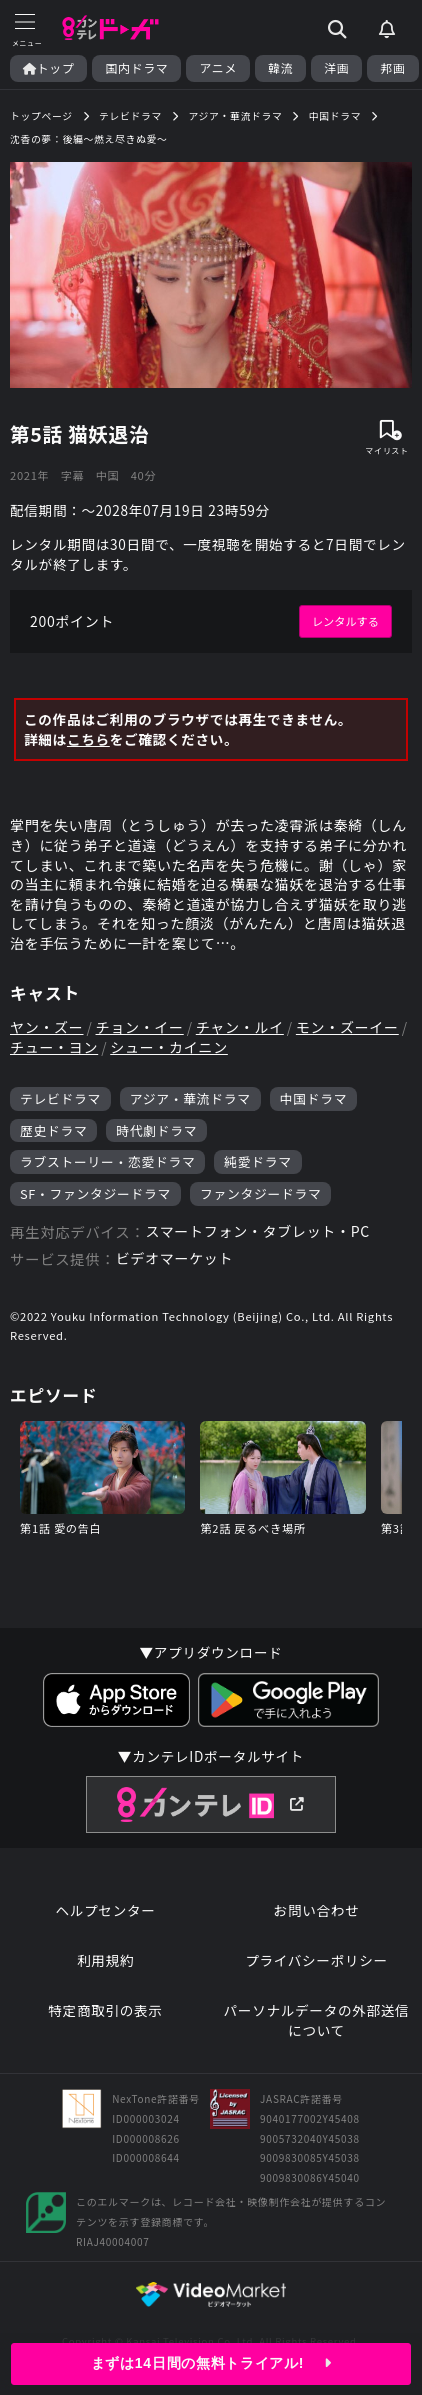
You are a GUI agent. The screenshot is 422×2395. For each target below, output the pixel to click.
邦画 (392, 68)
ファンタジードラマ (260, 1193)
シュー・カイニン (169, 1047)
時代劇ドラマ (156, 1130)
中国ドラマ (313, 1098)
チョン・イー (140, 1027)
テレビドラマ (60, 1098)
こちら (88, 739)
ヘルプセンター (105, 1910)
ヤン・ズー (47, 1027)
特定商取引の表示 (105, 2010)
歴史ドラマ (53, 1130)
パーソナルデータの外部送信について (317, 2020)
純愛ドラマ (257, 1161)
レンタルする (345, 621)
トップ (48, 68)
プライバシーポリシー (316, 1960)
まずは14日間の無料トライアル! (211, 2363)
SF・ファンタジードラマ (95, 1193)
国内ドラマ (136, 68)
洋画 (336, 68)
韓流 (280, 68)
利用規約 (105, 1960)
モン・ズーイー (347, 1027)
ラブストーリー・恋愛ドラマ (107, 1161)
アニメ (218, 68)
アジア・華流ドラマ (190, 1098)
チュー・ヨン (54, 1047)
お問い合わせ (317, 1910)
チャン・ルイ (240, 1027)
